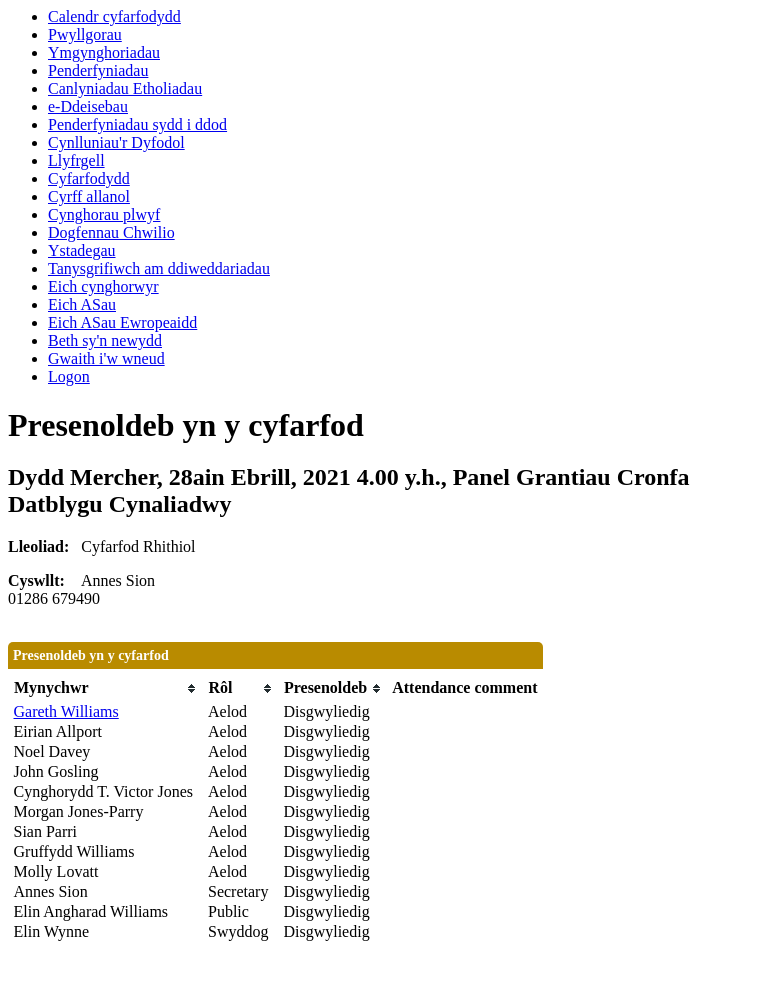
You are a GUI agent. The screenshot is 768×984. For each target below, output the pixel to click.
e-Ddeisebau (88, 106)
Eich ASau (82, 304)
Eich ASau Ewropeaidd (122, 322)
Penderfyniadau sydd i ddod (137, 124)
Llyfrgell (76, 160)
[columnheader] (106, 688)
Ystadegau (82, 250)
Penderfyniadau (98, 70)
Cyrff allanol (89, 196)
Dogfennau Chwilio (111, 232)
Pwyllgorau (85, 34)
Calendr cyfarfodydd (114, 16)
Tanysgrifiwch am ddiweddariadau (159, 268)
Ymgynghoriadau (104, 52)
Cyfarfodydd (89, 178)
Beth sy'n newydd (105, 340)
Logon (69, 376)
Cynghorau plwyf (104, 214)
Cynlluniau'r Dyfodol (116, 142)
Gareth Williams (66, 711)
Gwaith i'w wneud (106, 358)
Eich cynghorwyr (103, 286)
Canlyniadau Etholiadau (125, 88)
